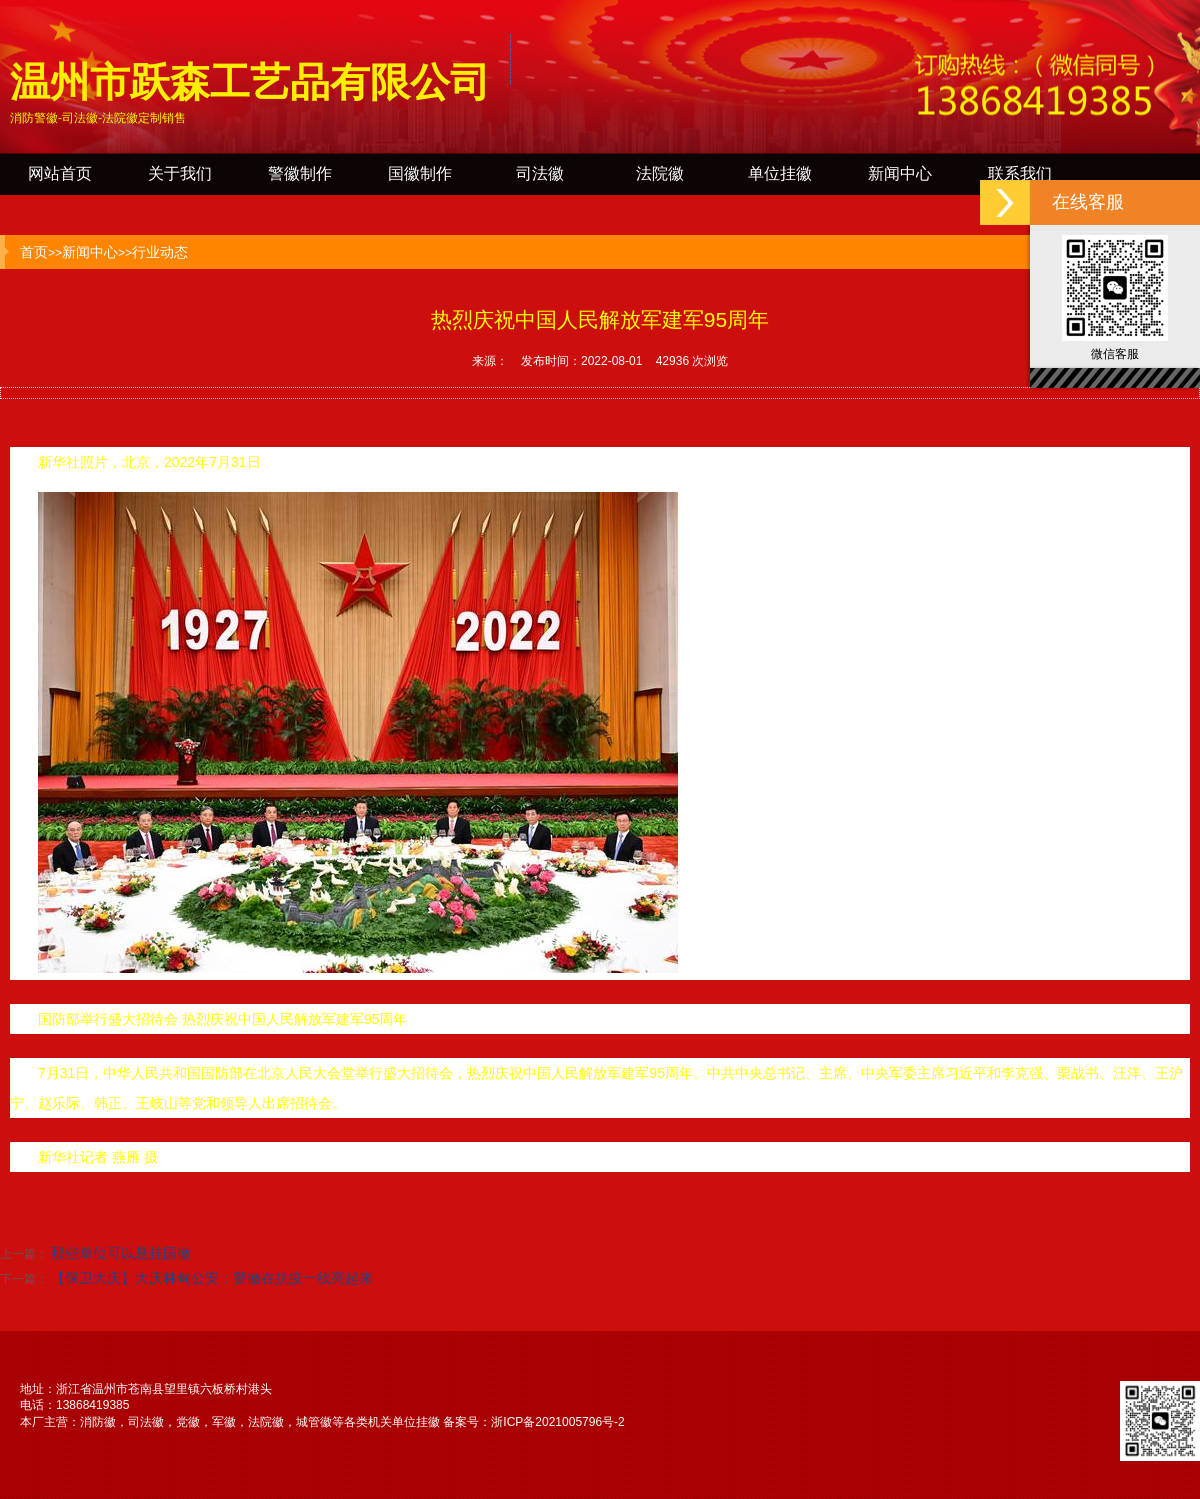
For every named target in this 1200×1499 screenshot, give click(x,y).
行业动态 (160, 252)
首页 (34, 252)
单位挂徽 (780, 173)
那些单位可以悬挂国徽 (121, 1253)
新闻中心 (900, 173)
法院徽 (660, 173)
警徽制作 (300, 173)
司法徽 (540, 173)
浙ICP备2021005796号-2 (557, 1422)
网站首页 (60, 173)
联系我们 (1020, 173)
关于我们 (180, 173)
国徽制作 (420, 173)
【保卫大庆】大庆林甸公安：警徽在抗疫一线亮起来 (212, 1278)
